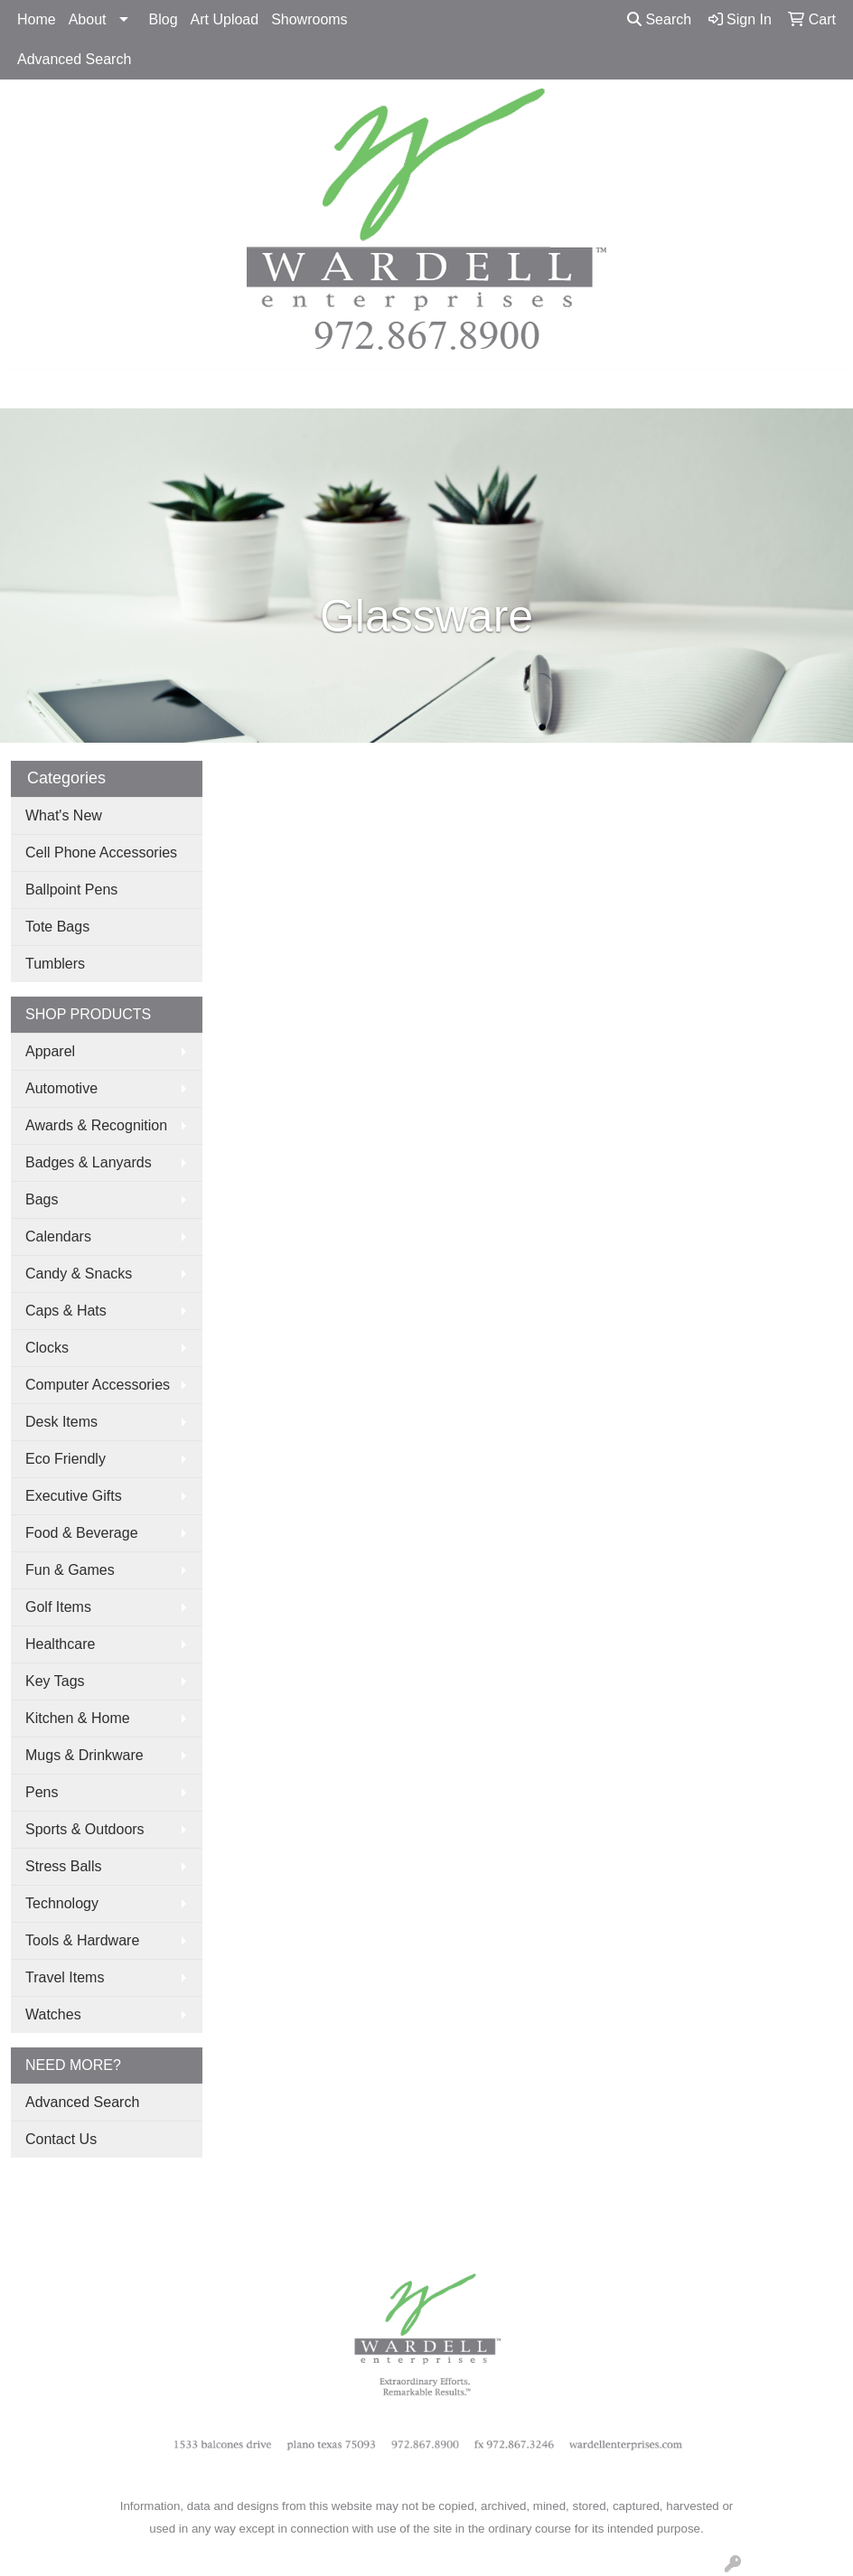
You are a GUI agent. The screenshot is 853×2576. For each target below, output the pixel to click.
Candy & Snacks (78, 1273)
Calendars (58, 1236)
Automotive (61, 1088)
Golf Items (58, 1607)
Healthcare (60, 1644)
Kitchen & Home (77, 1718)
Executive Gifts (73, 1495)
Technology (61, 1903)
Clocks (47, 1347)
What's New (63, 815)
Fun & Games (70, 1570)
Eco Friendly (65, 1458)
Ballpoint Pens (71, 889)
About (88, 19)
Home (36, 19)
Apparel (50, 1051)
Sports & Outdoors (85, 1829)
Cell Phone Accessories (101, 852)
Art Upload (225, 19)
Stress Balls (63, 1866)
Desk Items (61, 1421)
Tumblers (55, 963)
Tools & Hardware (82, 1940)
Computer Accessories (97, 1384)
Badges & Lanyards (88, 1162)
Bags (41, 1199)
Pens (41, 1792)
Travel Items (64, 1977)
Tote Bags (57, 926)
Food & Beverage (81, 1533)
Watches (53, 2014)
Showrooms (309, 19)
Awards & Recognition (96, 1125)
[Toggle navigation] (28, 388)
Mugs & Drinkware (84, 1755)
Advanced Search (74, 59)
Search (659, 19)
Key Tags (55, 1681)
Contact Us (61, 2139)
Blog (163, 19)
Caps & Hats (66, 1310)
